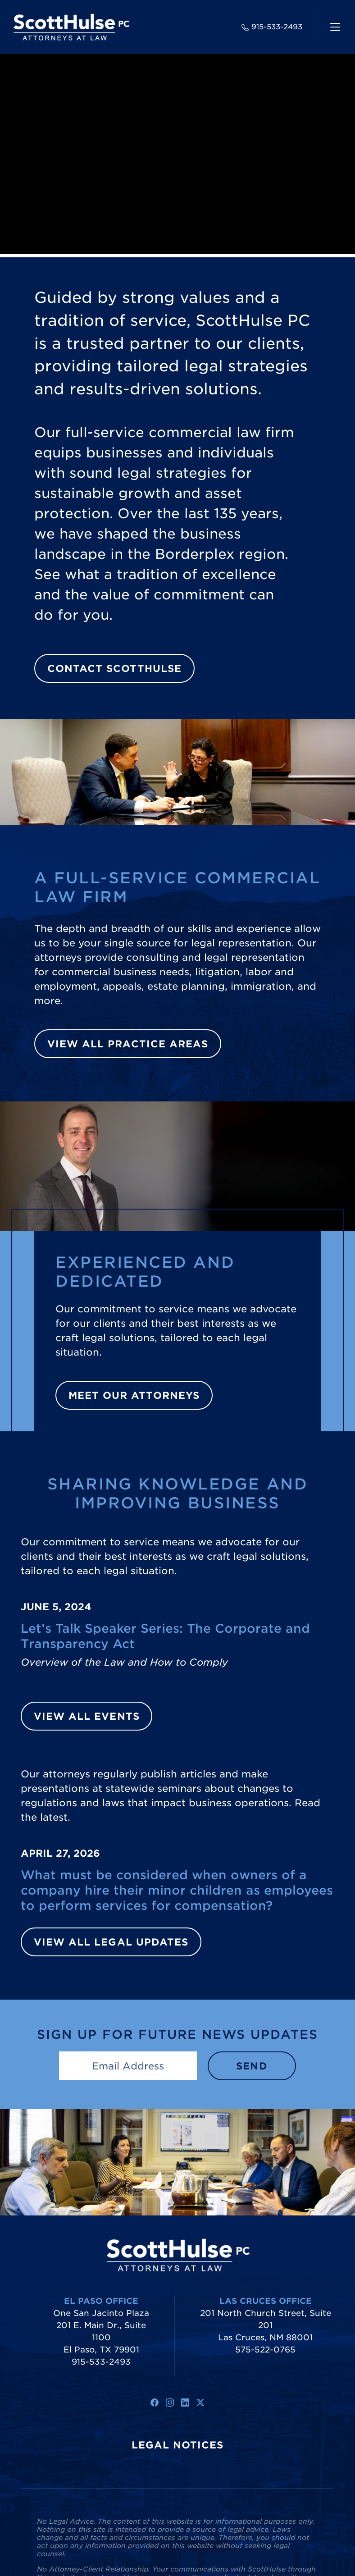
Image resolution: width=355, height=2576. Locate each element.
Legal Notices (178, 2445)
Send (251, 2066)
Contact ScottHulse (114, 668)
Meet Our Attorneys (134, 1395)
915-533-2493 (271, 27)
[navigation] (335, 27)
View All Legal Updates (111, 1942)
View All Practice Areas (128, 1044)
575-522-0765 (265, 2349)
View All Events (87, 1716)
